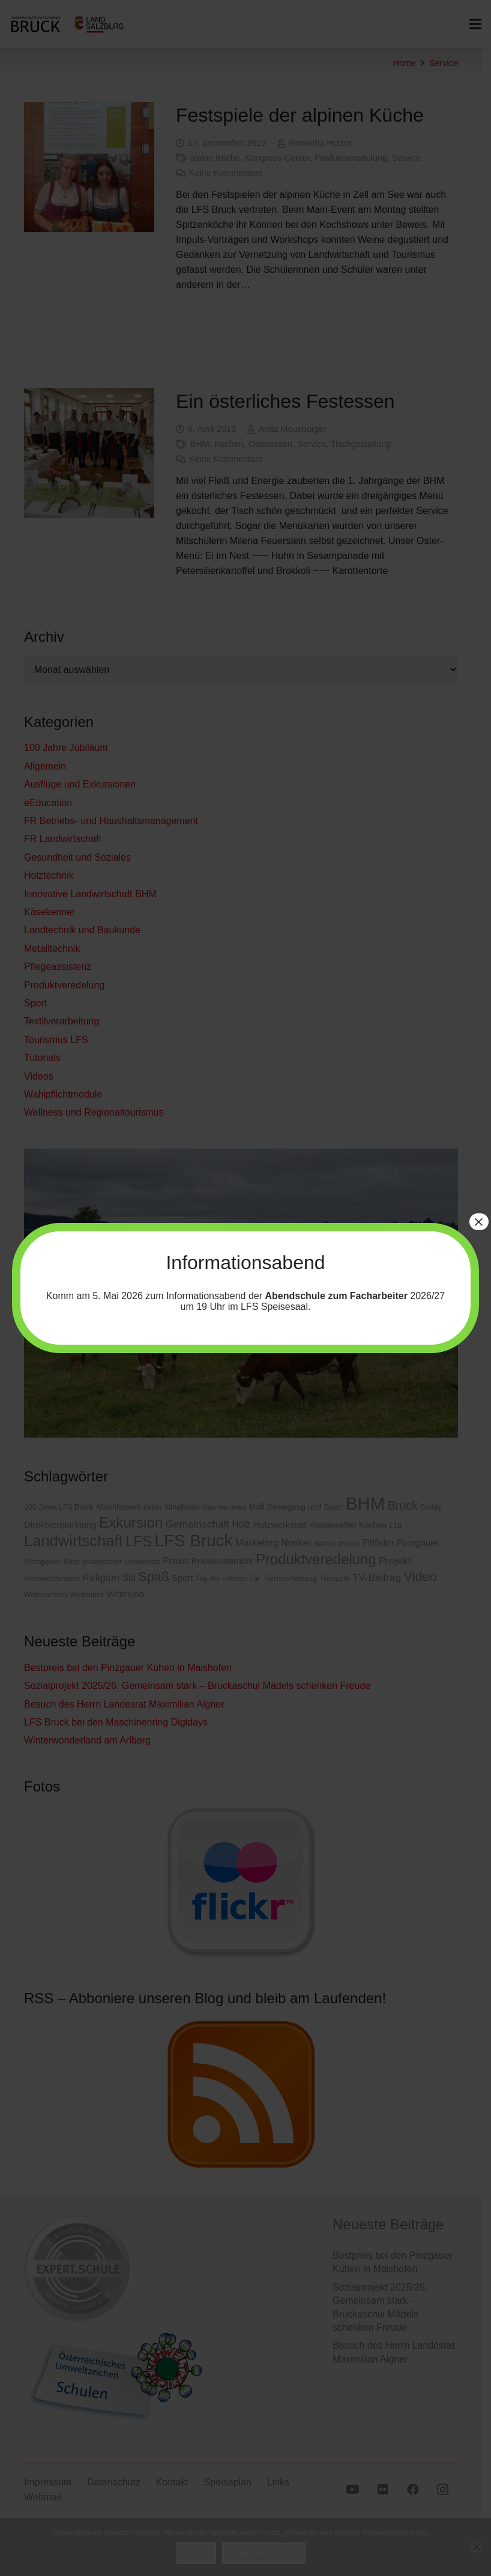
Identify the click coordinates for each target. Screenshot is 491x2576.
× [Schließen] (479, 1221)
